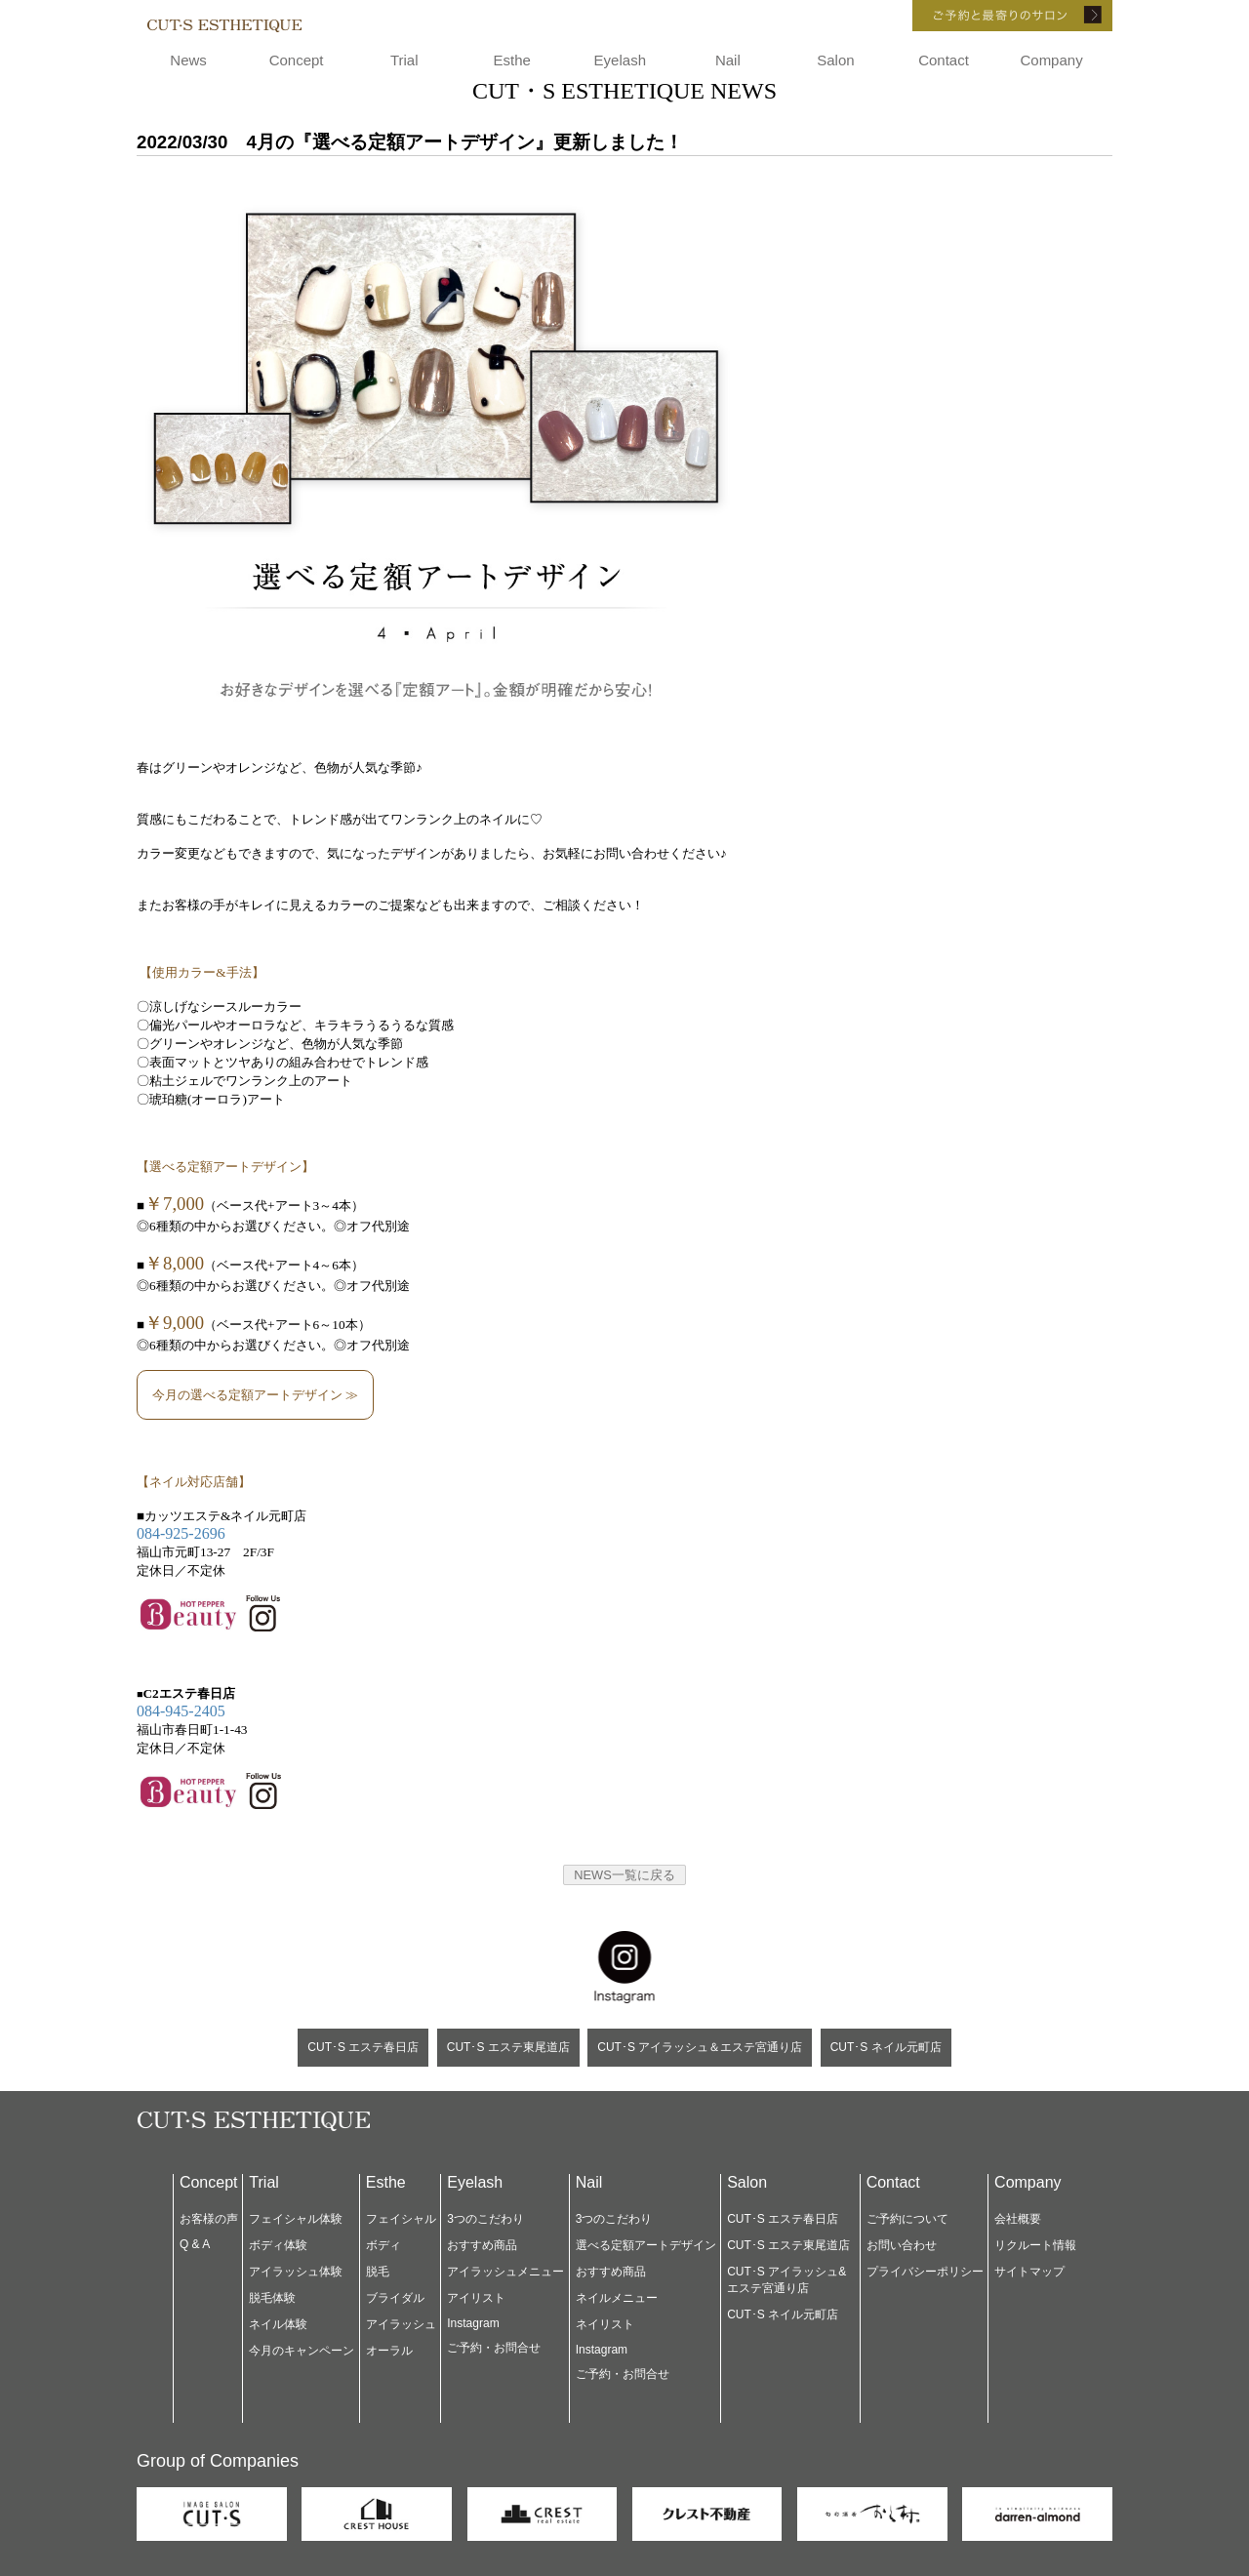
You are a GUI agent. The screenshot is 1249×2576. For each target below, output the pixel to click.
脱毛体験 (272, 2298)
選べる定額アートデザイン (646, 2245)
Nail (728, 60)
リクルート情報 (1035, 2245)
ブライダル (395, 2298)
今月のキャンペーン (301, 2350)
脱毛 (377, 2271)
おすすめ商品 (482, 2245)
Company (1051, 60)
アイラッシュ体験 (295, 2271)
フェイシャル (401, 2219)
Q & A (195, 2244)
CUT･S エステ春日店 (363, 2047)
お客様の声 (209, 2219)
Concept (296, 60)
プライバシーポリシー (925, 2271)
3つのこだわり (485, 2219)
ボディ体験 (278, 2245)
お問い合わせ (901, 2245)
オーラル (389, 2350)
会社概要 (1017, 2219)
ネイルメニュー (617, 2298)
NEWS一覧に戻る (624, 1875)
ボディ (383, 2245)
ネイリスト (605, 2324)
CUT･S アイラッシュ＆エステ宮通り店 (699, 2047)
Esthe (512, 60)
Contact (943, 60)
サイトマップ (1029, 2271)
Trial (404, 60)
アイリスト (476, 2298)
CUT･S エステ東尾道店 (508, 2047)
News (188, 60)
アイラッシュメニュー (505, 2271)
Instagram (473, 2323)
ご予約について (907, 2219)
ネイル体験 (278, 2324)
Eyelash (620, 60)
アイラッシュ (401, 2324)
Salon (835, 60)
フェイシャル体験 (295, 2219)
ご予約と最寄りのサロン (985, 15)
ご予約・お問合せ (494, 2348)
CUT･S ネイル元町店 (886, 2047)
